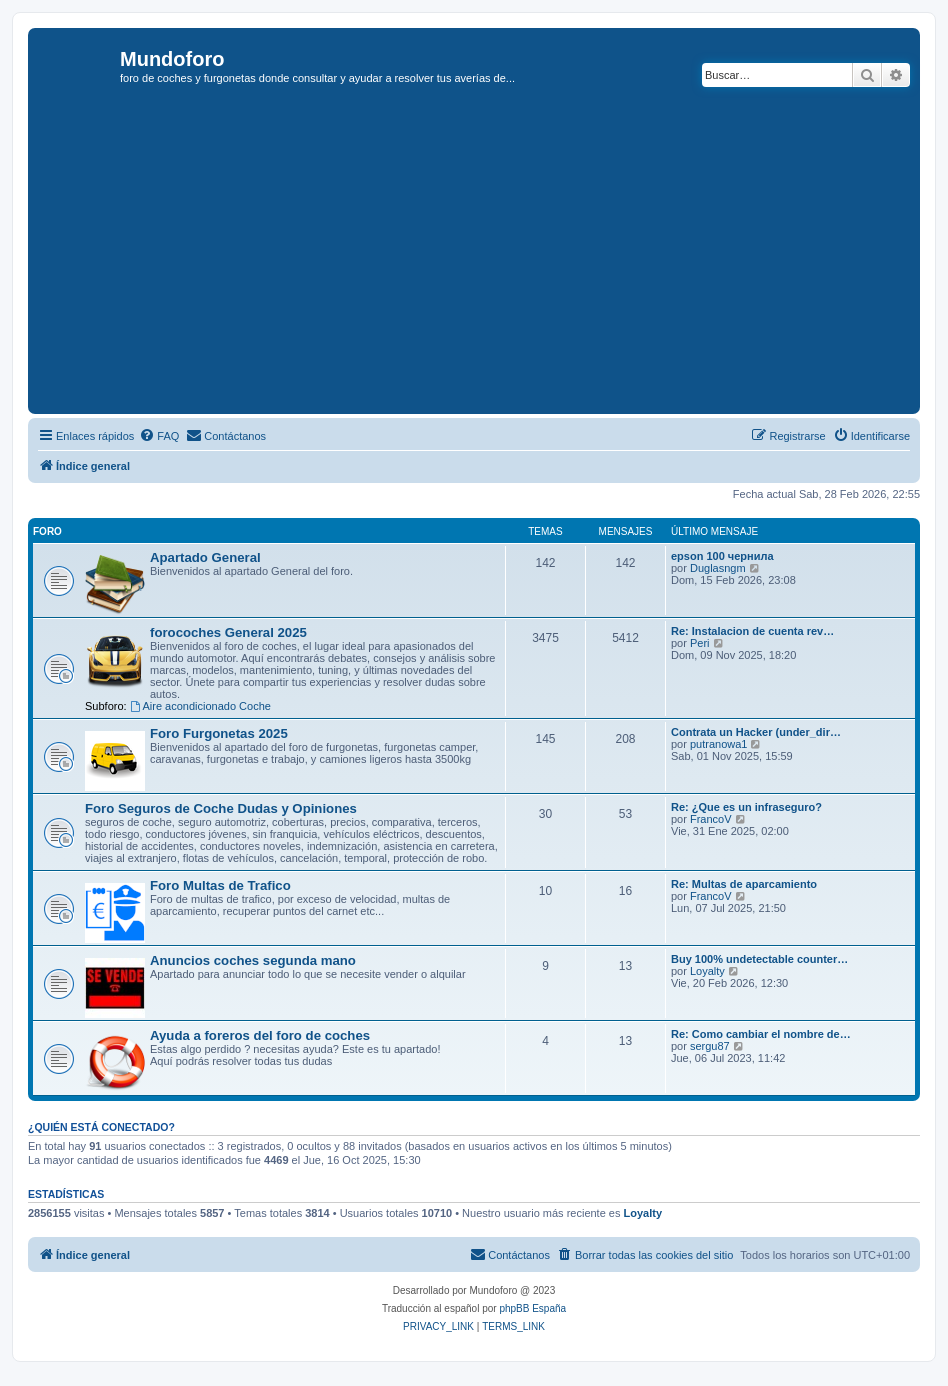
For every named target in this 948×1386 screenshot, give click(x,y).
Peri (700, 643)
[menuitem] (159, 436)
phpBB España (532, 1308)
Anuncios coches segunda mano (253, 960)
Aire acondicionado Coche (200, 706)
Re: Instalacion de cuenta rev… (752, 631)
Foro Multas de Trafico (220, 885)
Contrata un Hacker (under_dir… (756, 732)
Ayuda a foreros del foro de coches (260, 1035)
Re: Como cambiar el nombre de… (761, 1034)
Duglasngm (718, 568)
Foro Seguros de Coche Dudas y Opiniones (221, 808)
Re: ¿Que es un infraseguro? (746, 807)
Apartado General (205, 557)
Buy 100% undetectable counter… (759, 959)
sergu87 (710, 1046)
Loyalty (707, 971)
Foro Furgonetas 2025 (219, 733)
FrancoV (711, 819)
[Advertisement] (490, 259)
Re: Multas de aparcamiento (744, 884)
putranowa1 (719, 744)
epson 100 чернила (722, 556)
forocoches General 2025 (228, 632)
